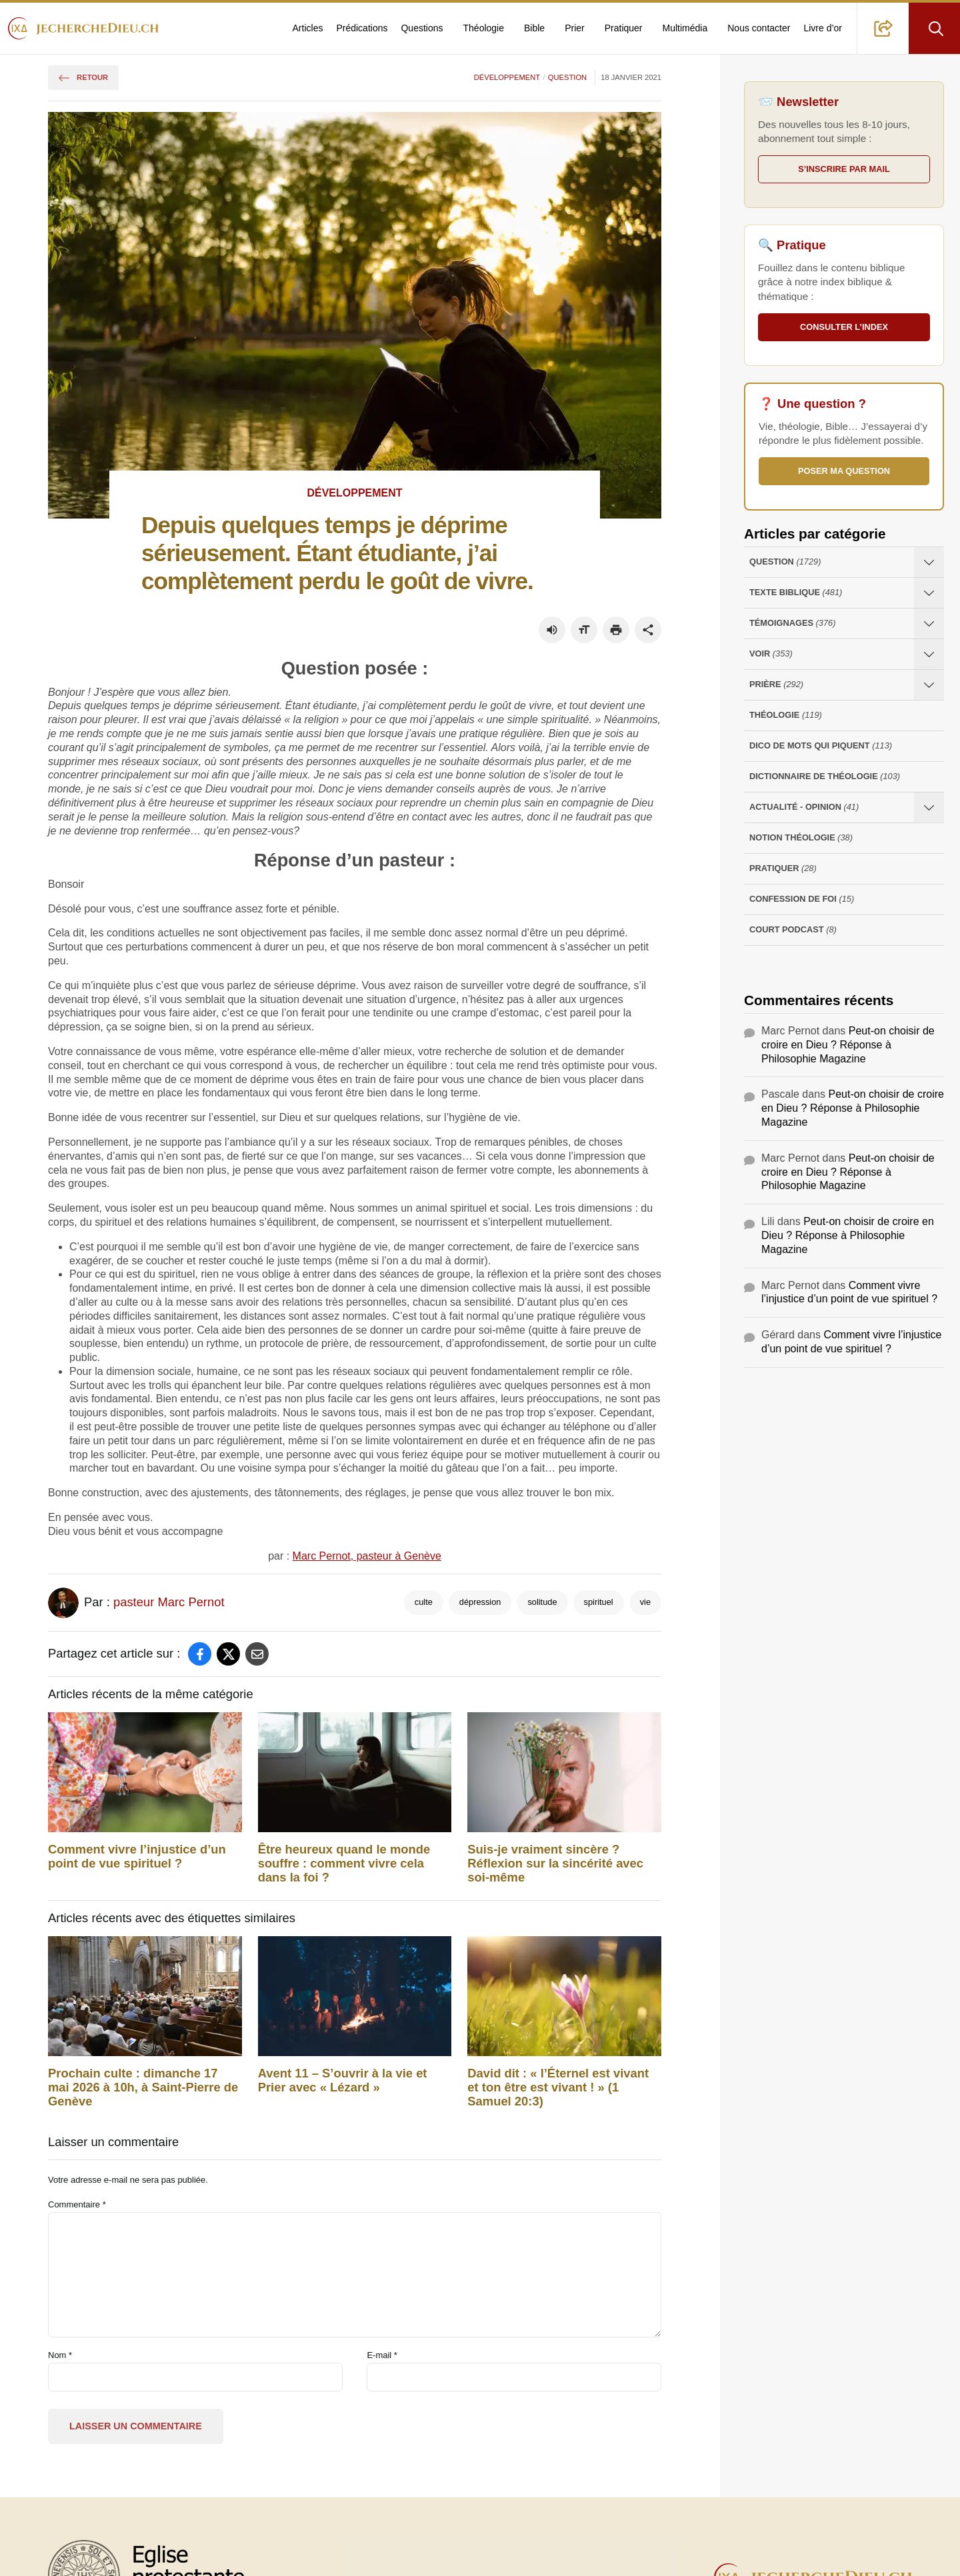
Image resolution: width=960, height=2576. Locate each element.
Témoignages (792, 624)
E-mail (382, 2355)
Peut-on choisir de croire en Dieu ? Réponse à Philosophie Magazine (848, 1044)
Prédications (361, 28)
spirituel (598, 1602)
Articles (308, 28)
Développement (507, 77)
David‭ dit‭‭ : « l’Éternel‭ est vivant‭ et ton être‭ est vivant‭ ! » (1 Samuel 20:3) (558, 2087)
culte (424, 1602)
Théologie (484, 28)
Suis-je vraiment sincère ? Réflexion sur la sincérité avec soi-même (555, 1863)
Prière (776, 685)
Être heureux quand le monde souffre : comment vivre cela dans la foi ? (344, 1863)
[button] (883, 28)
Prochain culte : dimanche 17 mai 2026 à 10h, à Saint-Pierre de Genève (143, 2087)
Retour (83, 77)
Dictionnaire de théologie (824, 777)
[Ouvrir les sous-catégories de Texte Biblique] (929, 593)
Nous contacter (758, 28)
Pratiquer (624, 28)
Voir (771, 654)
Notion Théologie (801, 838)
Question (567, 77)
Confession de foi (801, 899)
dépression (480, 1602)
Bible (534, 28)
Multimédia (685, 28)
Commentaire (77, 2204)
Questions (422, 28)
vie (645, 1602)
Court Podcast (793, 930)
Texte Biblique (795, 593)
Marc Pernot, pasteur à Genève (367, 1556)
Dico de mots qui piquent (820, 746)
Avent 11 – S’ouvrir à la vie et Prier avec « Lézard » (342, 2080)
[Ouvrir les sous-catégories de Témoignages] (929, 624)
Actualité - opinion (804, 807)
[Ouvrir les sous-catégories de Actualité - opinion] (929, 807)
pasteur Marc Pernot (169, 1602)
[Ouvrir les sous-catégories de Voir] (929, 654)
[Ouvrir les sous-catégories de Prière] (929, 685)
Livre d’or (822, 28)
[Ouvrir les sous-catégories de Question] (929, 562)
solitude (542, 1602)
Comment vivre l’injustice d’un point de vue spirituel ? (137, 1856)
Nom (60, 2355)
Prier (575, 28)
